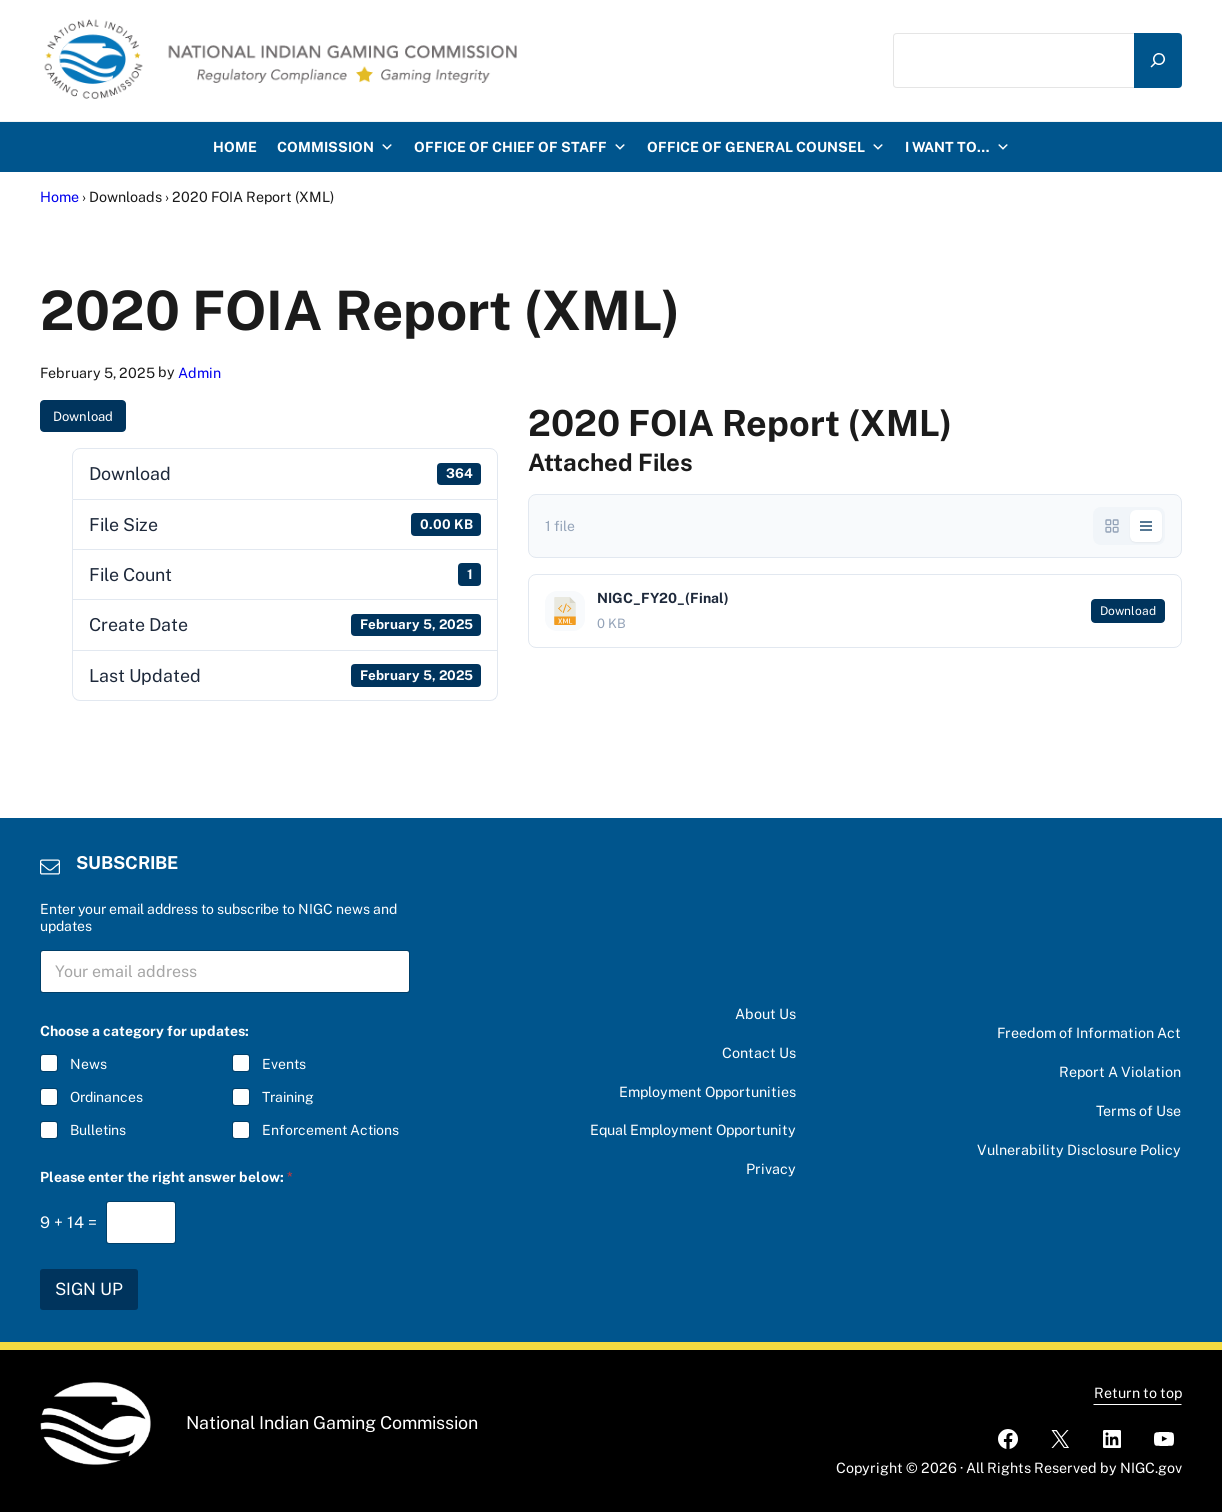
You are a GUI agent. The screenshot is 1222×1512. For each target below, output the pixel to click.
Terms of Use (1138, 1110)
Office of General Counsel (766, 158)
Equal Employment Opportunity (693, 1129)
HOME (235, 158)
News (88, 1064)
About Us (765, 1013)
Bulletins (98, 1130)
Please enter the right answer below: (166, 1177)
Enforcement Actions (331, 1130)
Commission (335, 158)
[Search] (1158, 65)
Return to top (1138, 1392)
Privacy (771, 1168)
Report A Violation (1120, 1071)
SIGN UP (89, 1289)
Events (285, 1064)
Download (83, 427)
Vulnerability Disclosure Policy (1079, 1149)
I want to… (957, 158)
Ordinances (106, 1097)
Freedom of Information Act (1089, 1032)
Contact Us (759, 1052)
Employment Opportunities (707, 1091)
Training (289, 1097)
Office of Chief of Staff (520, 158)
